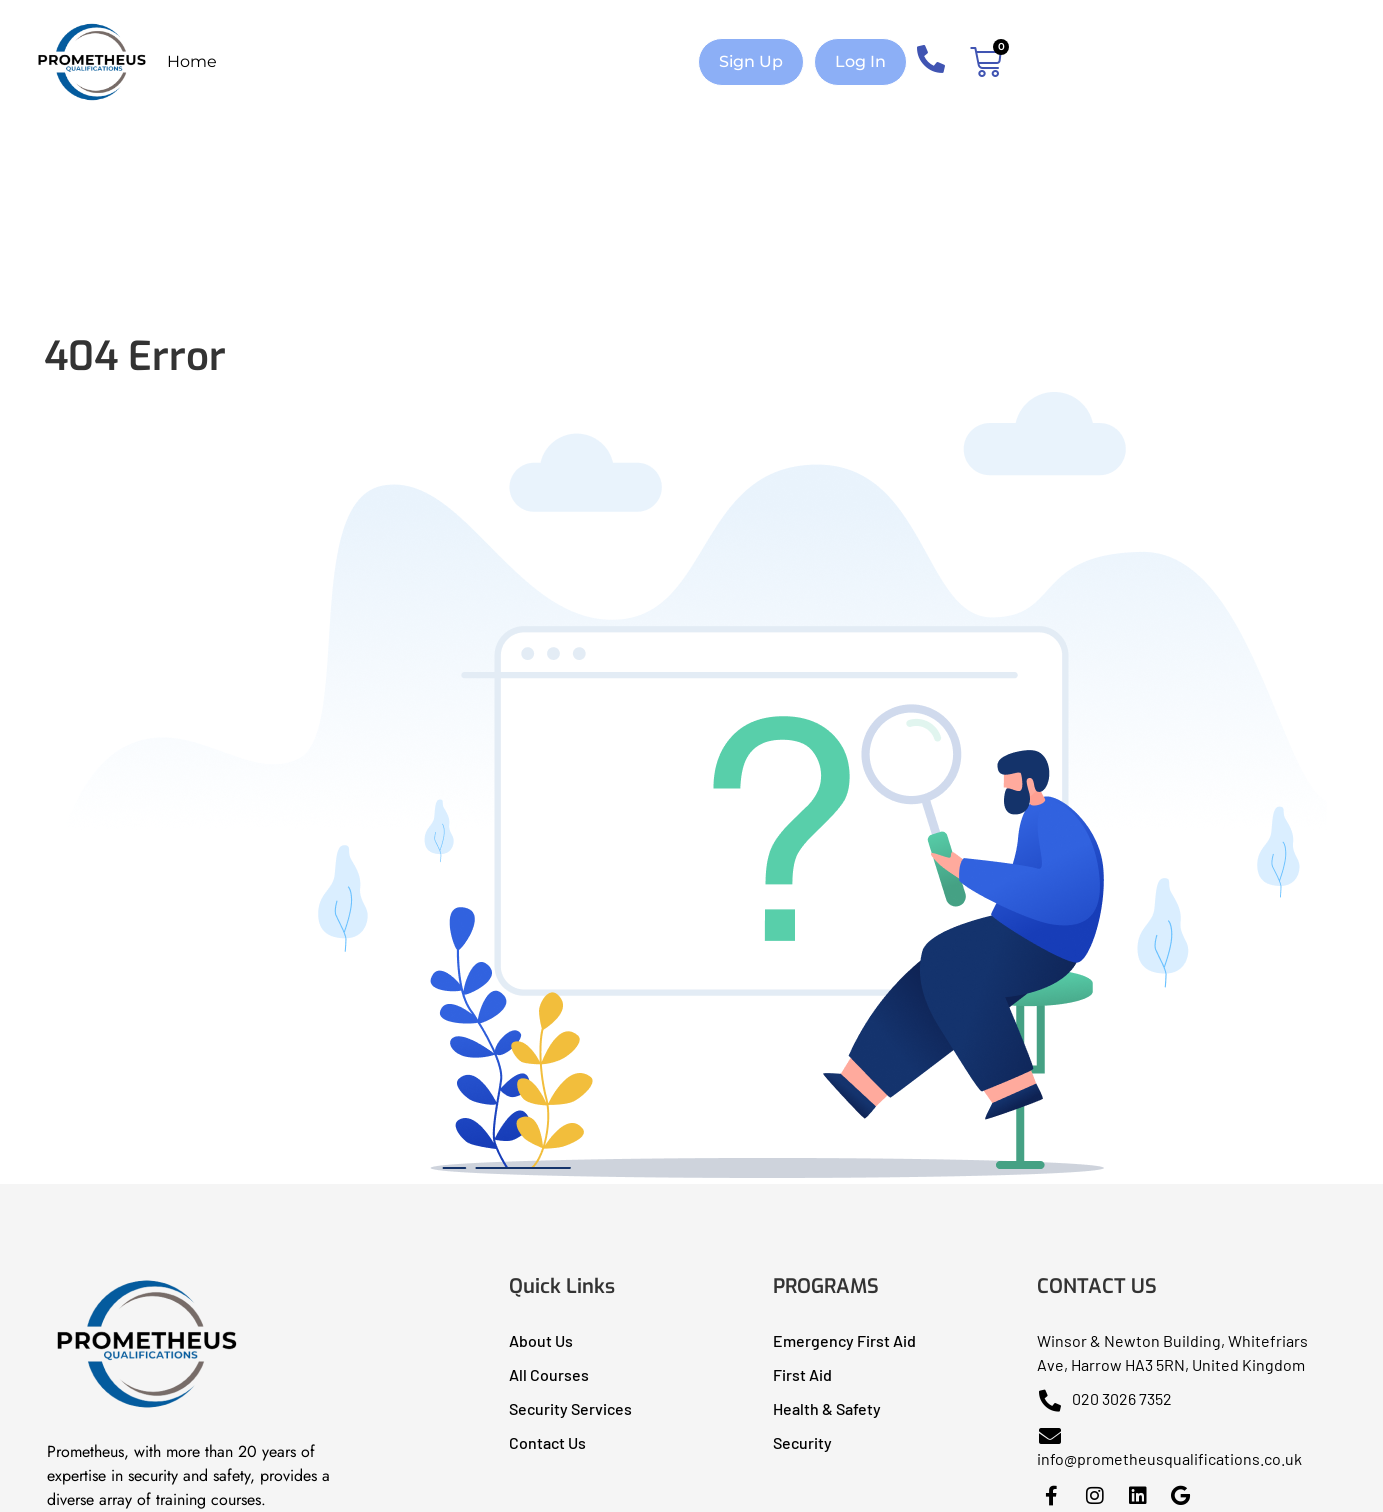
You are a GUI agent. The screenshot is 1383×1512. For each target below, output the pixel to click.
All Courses (549, 1374)
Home (192, 61)
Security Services (570, 1408)
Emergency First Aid (844, 1340)
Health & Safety (827, 1408)
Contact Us (547, 1442)
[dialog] (1345, 1472)
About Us (541, 1340)
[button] (751, 62)
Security (802, 1442)
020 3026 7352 (1105, 1398)
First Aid (802, 1374)
